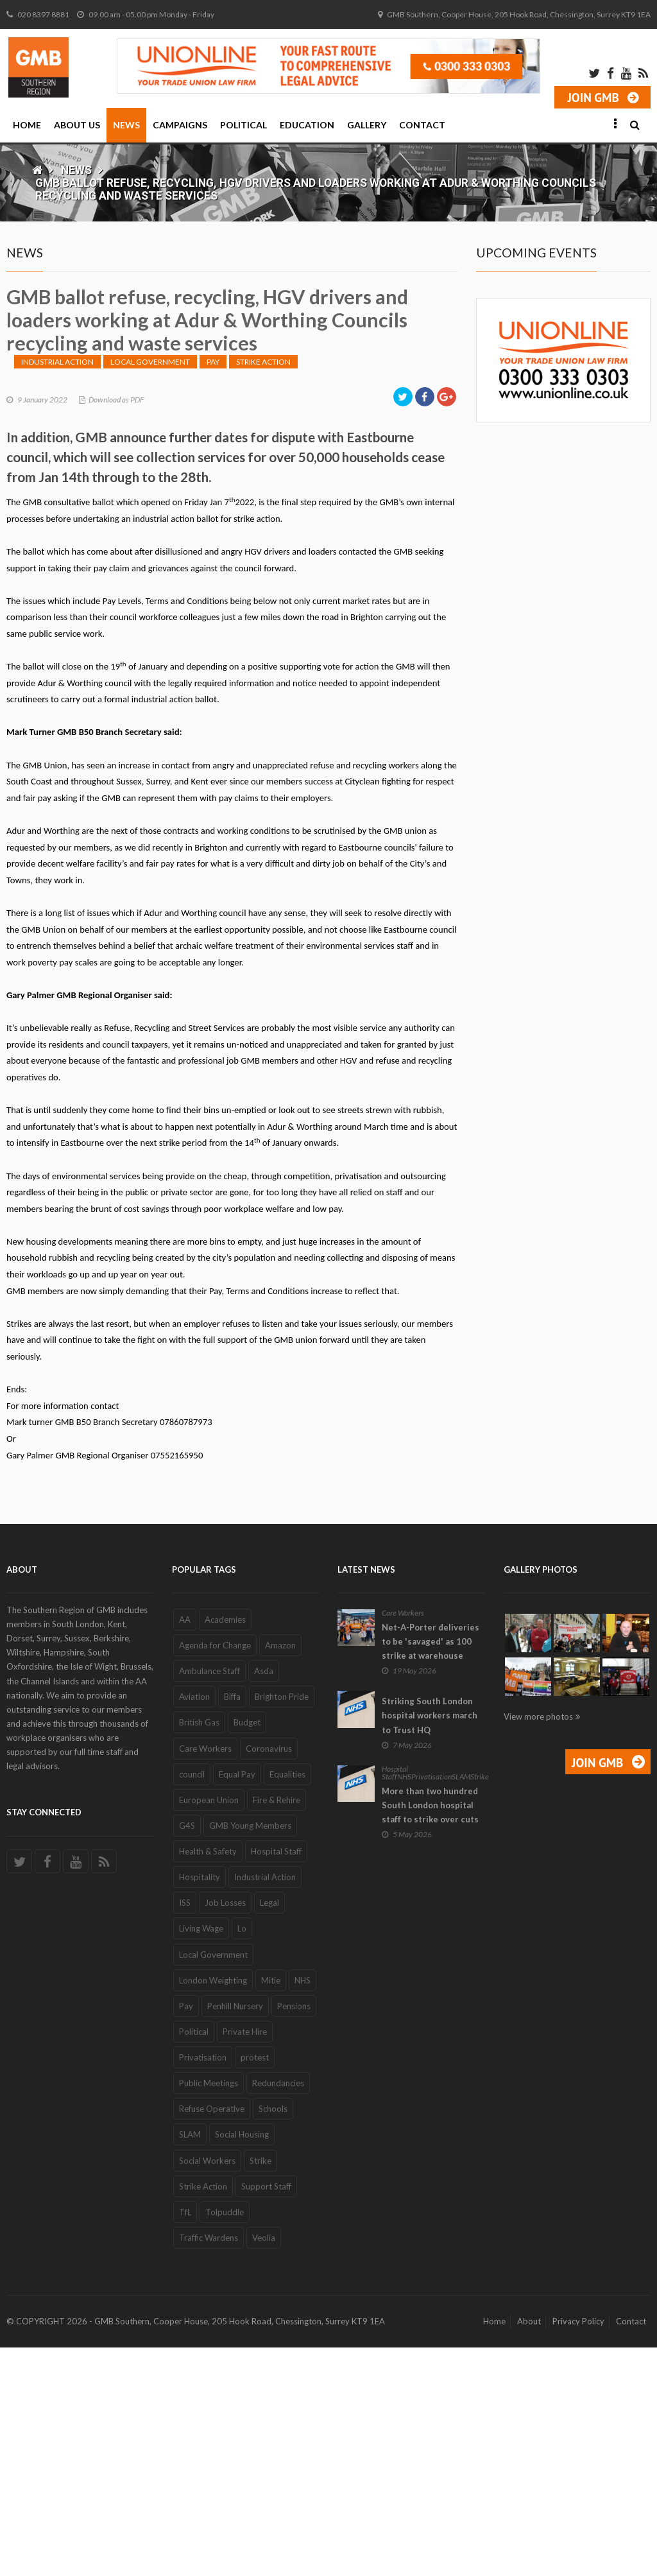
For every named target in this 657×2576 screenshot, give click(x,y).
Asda (263, 1899)
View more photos (538, 1945)
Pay (213, 590)
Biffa (232, 1925)
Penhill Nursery (235, 2234)
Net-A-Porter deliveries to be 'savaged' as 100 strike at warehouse (430, 1870)
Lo (241, 2157)
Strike (260, 2389)
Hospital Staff (276, 2080)
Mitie (270, 2209)
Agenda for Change (215, 1874)
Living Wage (201, 2157)
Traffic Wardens (208, 2466)
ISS (185, 2131)
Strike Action (263, 590)
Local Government (150, 590)
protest (255, 2286)
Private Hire (245, 2260)
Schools (273, 2337)
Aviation (194, 1925)
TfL (185, 2440)
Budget (247, 1951)
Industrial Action (57, 590)
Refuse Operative (211, 2337)
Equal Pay (237, 2003)
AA (185, 1848)
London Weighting (213, 2209)
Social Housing (242, 2363)
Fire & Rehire (276, 2028)
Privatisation (202, 2286)
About (529, 2550)
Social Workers (207, 2389)
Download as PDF (116, 628)
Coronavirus (269, 1977)
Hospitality (199, 2105)
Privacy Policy (578, 2550)
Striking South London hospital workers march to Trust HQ (429, 1943)
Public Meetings (208, 2311)
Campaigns (180, 124)
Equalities (287, 2003)
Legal (269, 2131)
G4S (187, 2054)
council (192, 2003)
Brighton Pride (282, 1925)
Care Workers (205, 1977)
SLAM (190, 2363)
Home (27, 124)
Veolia (263, 2466)
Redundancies (278, 2311)
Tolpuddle (224, 2440)
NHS (302, 2209)
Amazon (280, 1874)
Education (307, 124)
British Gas (199, 1951)
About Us (77, 124)
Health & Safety (208, 2080)
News (126, 124)
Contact (422, 124)
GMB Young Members (250, 2054)
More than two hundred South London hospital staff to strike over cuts (430, 2033)
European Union (209, 2028)
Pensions (294, 2234)
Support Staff (266, 2415)
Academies (225, 1848)
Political (243, 124)
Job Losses (225, 2131)
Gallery (366, 124)
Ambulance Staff (209, 1899)
